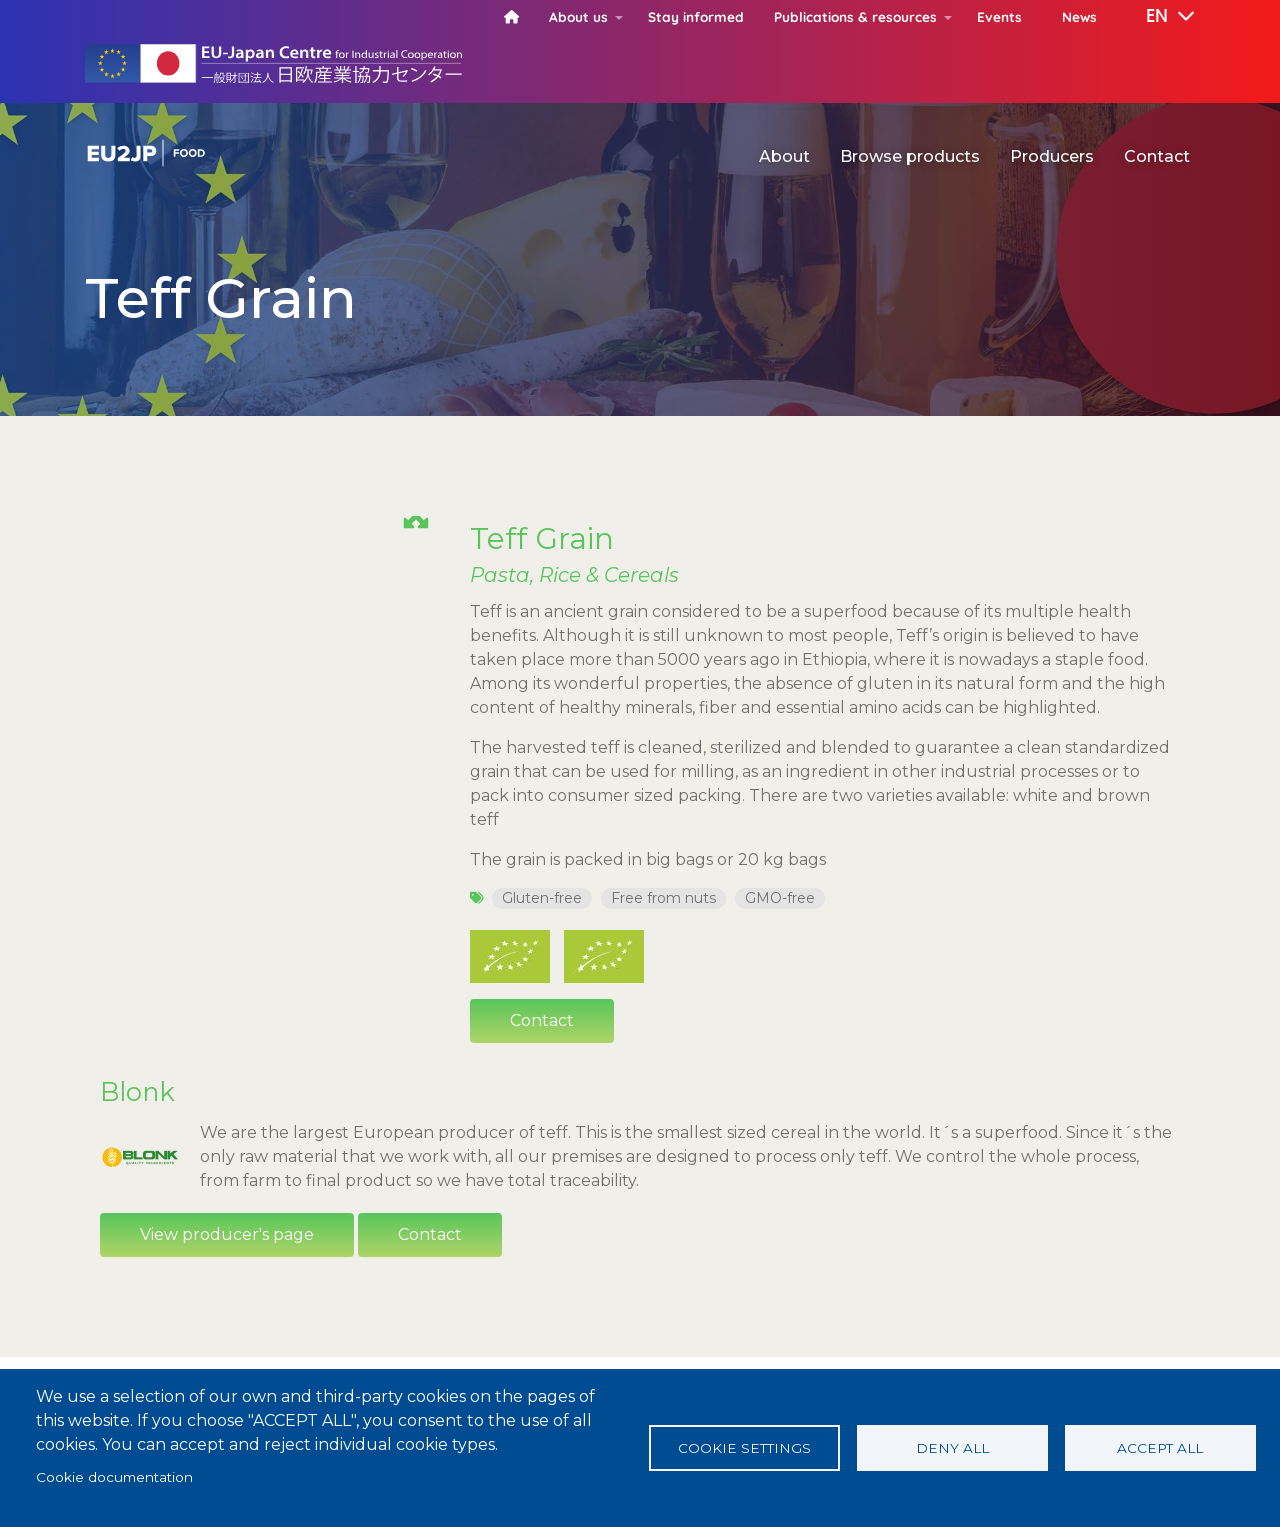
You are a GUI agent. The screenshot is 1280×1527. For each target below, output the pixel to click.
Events (999, 16)
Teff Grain (542, 538)
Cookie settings (744, 1448)
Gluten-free (542, 898)
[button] (1156, 17)
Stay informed (696, 16)
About (784, 156)
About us (578, 16)
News (1079, 16)
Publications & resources (855, 16)
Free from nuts (663, 898)
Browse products (910, 156)
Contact (1157, 156)
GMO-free (780, 898)
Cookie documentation (114, 1477)
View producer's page (227, 1261)
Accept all (1160, 1448)
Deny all (952, 1448)
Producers (1052, 156)
